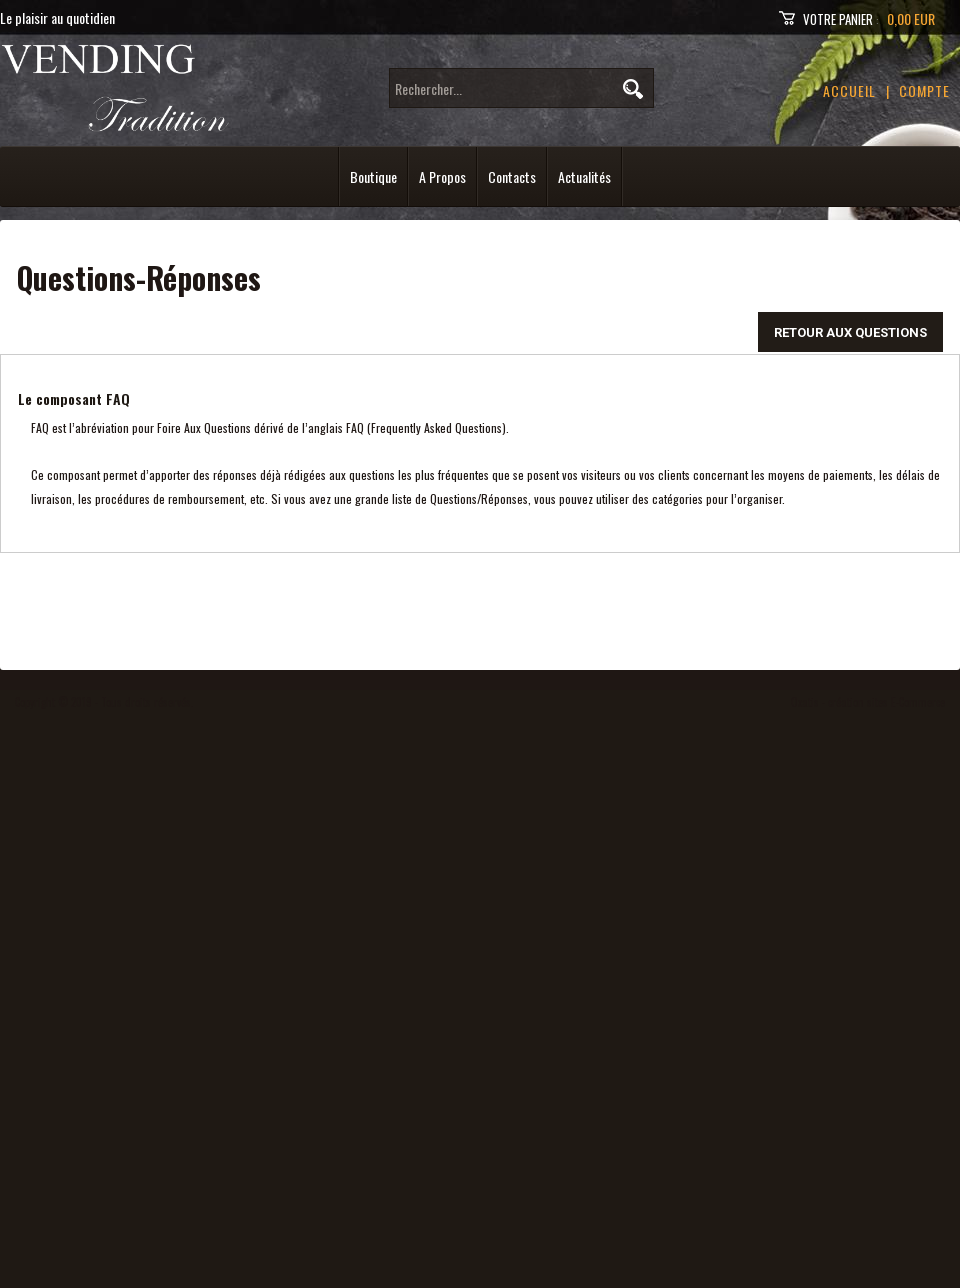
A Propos (442, 176)
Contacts (512, 176)
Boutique (373, 176)
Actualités (584, 176)
